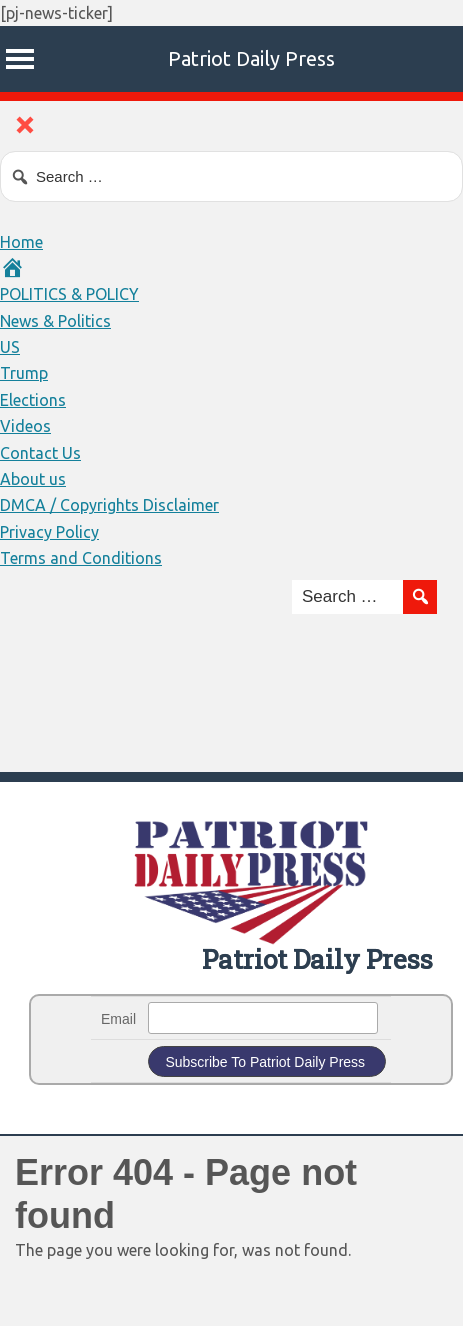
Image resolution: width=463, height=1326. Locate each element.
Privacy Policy (49, 532)
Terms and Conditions (81, 558)
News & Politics (55, 321)
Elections (33, 400)
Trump (24, 373)
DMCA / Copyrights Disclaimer (109, 505)
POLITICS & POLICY (69, 294)
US (10, 347)
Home (21, 242)
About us (33, 479)
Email (118, 1019)
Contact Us (40, 453)
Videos (25, 426)
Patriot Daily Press (251, 58)
